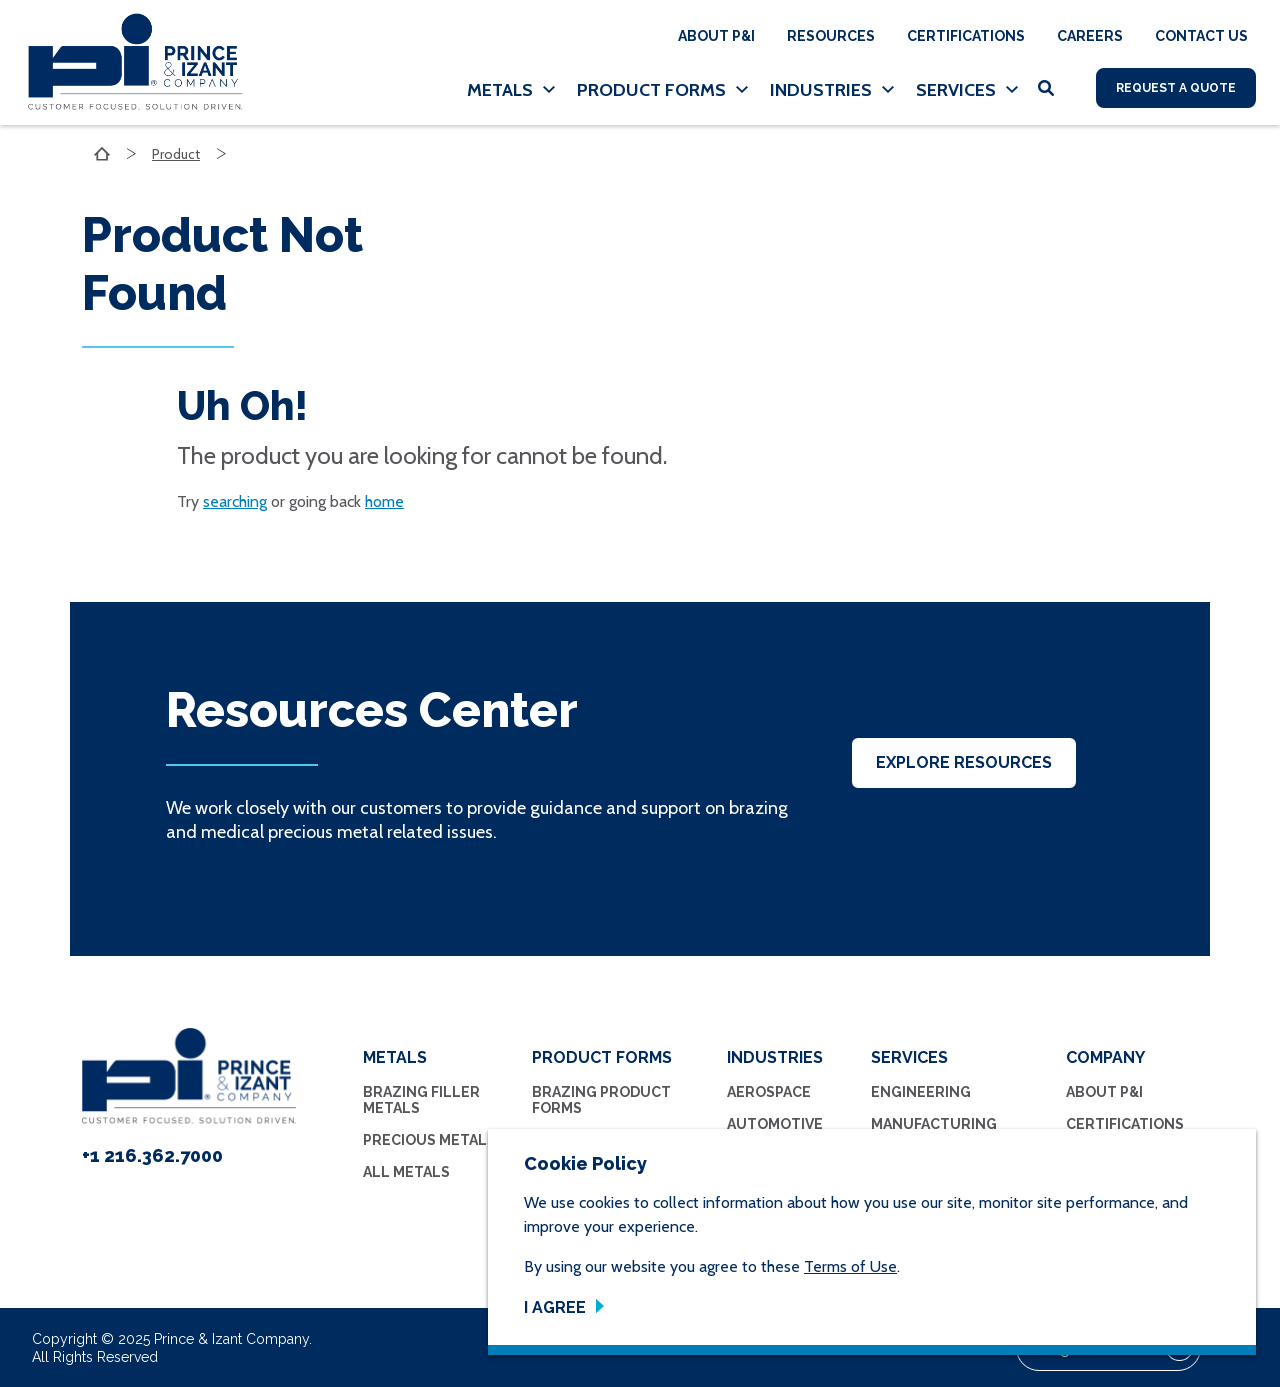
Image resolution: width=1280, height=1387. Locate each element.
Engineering (921, 1092)
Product (176, 154)
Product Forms (651, 90)
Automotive (775, 1124)
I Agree (555, 1307)
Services (956, 90)
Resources (831, 36)
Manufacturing (934, 1124)
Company (1105, 1057)
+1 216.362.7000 (152, 1155)
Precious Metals (429, 1140)
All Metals (406, 1172)
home (384, 501)
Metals (500, 90)
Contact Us (1201, 36)
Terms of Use (850, 1266)
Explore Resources (964, 762)
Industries (821, 90)
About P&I (716, 36)
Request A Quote (1176, 88)
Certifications (966, 36)
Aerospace (769, 1092)
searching (235, 501)
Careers (1090, 36)
